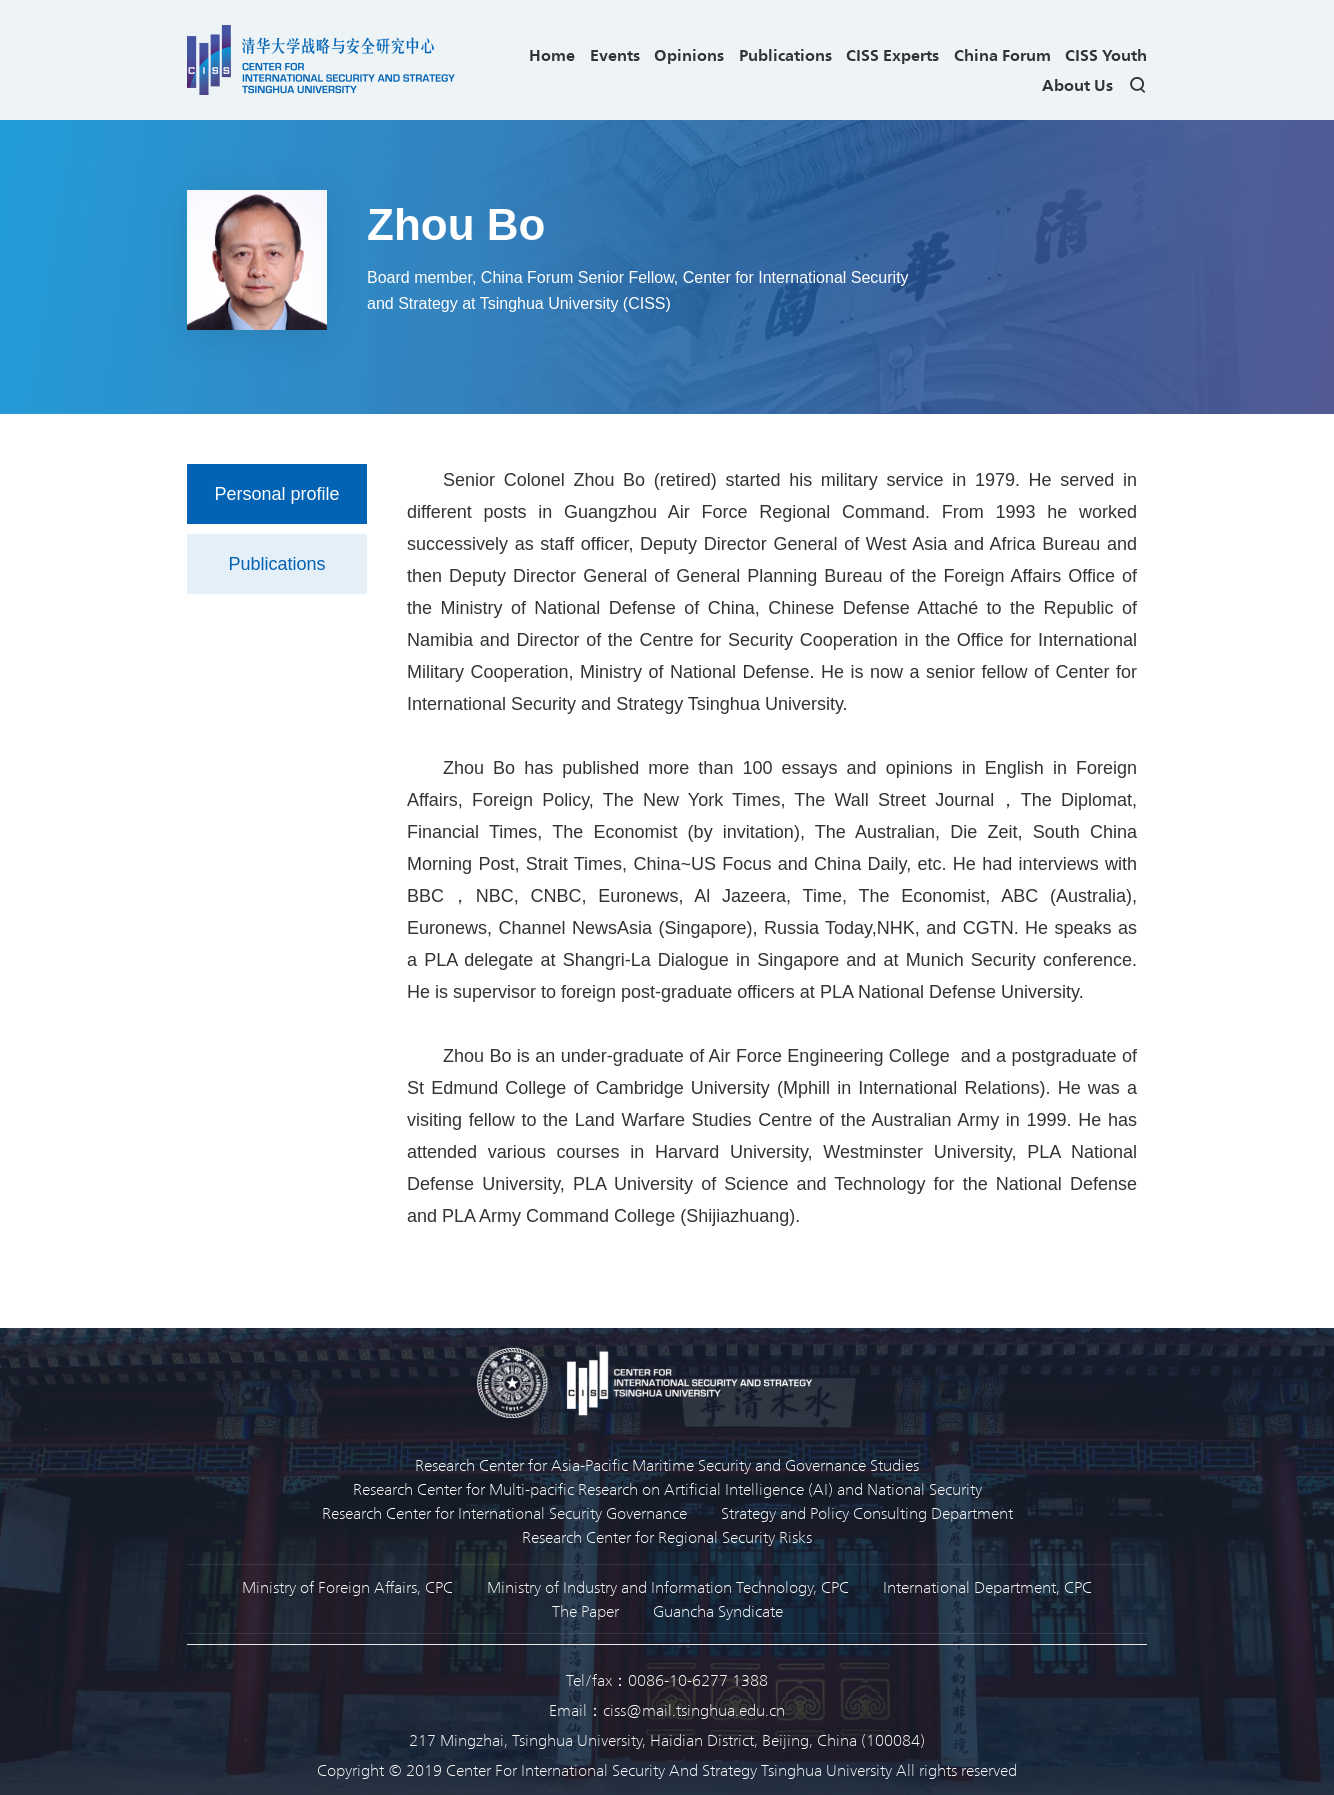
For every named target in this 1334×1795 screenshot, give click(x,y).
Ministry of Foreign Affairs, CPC (347, 1586)
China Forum (1002, 54)
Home (552, 54)
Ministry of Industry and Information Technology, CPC (668, 1586)
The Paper (585, 1610)
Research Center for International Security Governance (504, 1512)
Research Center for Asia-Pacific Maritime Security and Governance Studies (667, 1464)
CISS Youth (1106, 54)
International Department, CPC (987, 1586)
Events (615, 54)
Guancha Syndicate (718, 1610)
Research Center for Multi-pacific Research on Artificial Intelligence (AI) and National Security (667, 1488)
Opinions (689, 54)
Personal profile (276, 494)
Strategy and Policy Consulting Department (867, 1512)
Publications (785, 54)
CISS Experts (892, 54)
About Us (1077, 84)
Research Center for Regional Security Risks (667, 1536)
